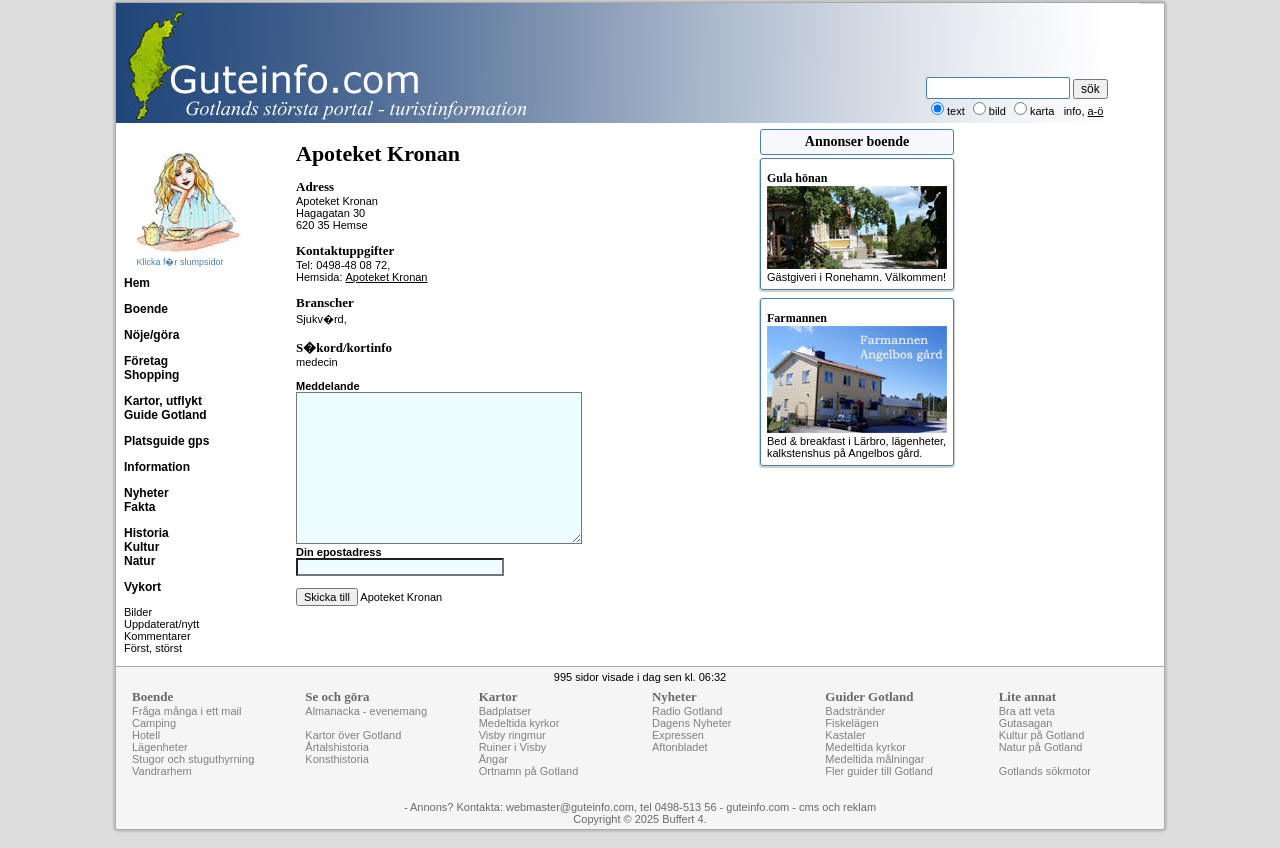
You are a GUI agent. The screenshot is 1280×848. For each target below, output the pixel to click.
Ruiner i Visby (513, 747)
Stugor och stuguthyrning (193, 759)
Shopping (151, 375)
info (1073, 111)
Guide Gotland (165, 415)
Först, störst (153, 648)
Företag (146, 361)
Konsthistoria (337, 759)
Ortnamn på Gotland (529, 771)
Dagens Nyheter (692, 723)
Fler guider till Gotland (879, 771)
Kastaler (845, 735)
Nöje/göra (151, 335)
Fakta (139, 507)
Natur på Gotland (1041, 747)
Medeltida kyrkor (519, 723)
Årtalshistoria (337, 747)
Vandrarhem (162, 771)
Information (157, 467)
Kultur (141, 547)
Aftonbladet (680, 747)
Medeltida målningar (874, 759)
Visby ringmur (512, 735)
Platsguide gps (166, 441)
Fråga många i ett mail (186, 711)
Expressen (678, 735)
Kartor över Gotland (353, 735)
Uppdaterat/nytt (161, 624)
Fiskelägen (851, 723)
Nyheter (146, 493)
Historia (146, 533)
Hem (137, 283)
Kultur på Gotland (1042, 735)
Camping (154, 723)
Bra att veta (1027, 711)
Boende (146, 309)
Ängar (493, 759)
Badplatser (505, 711)
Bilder (138, 612)
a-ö (1096, 111)
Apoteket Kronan (387, 277)
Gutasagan (1026, 723)
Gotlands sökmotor (1045, 771)
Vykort (142, 587)
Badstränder (855, 711)
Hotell (146, 735)
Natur (139, 561)
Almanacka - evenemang (366, 711)
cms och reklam (837, 807)
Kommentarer (157, 636)
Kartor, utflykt (163, 401)
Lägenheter (160, 747)
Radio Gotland (687, 711)
